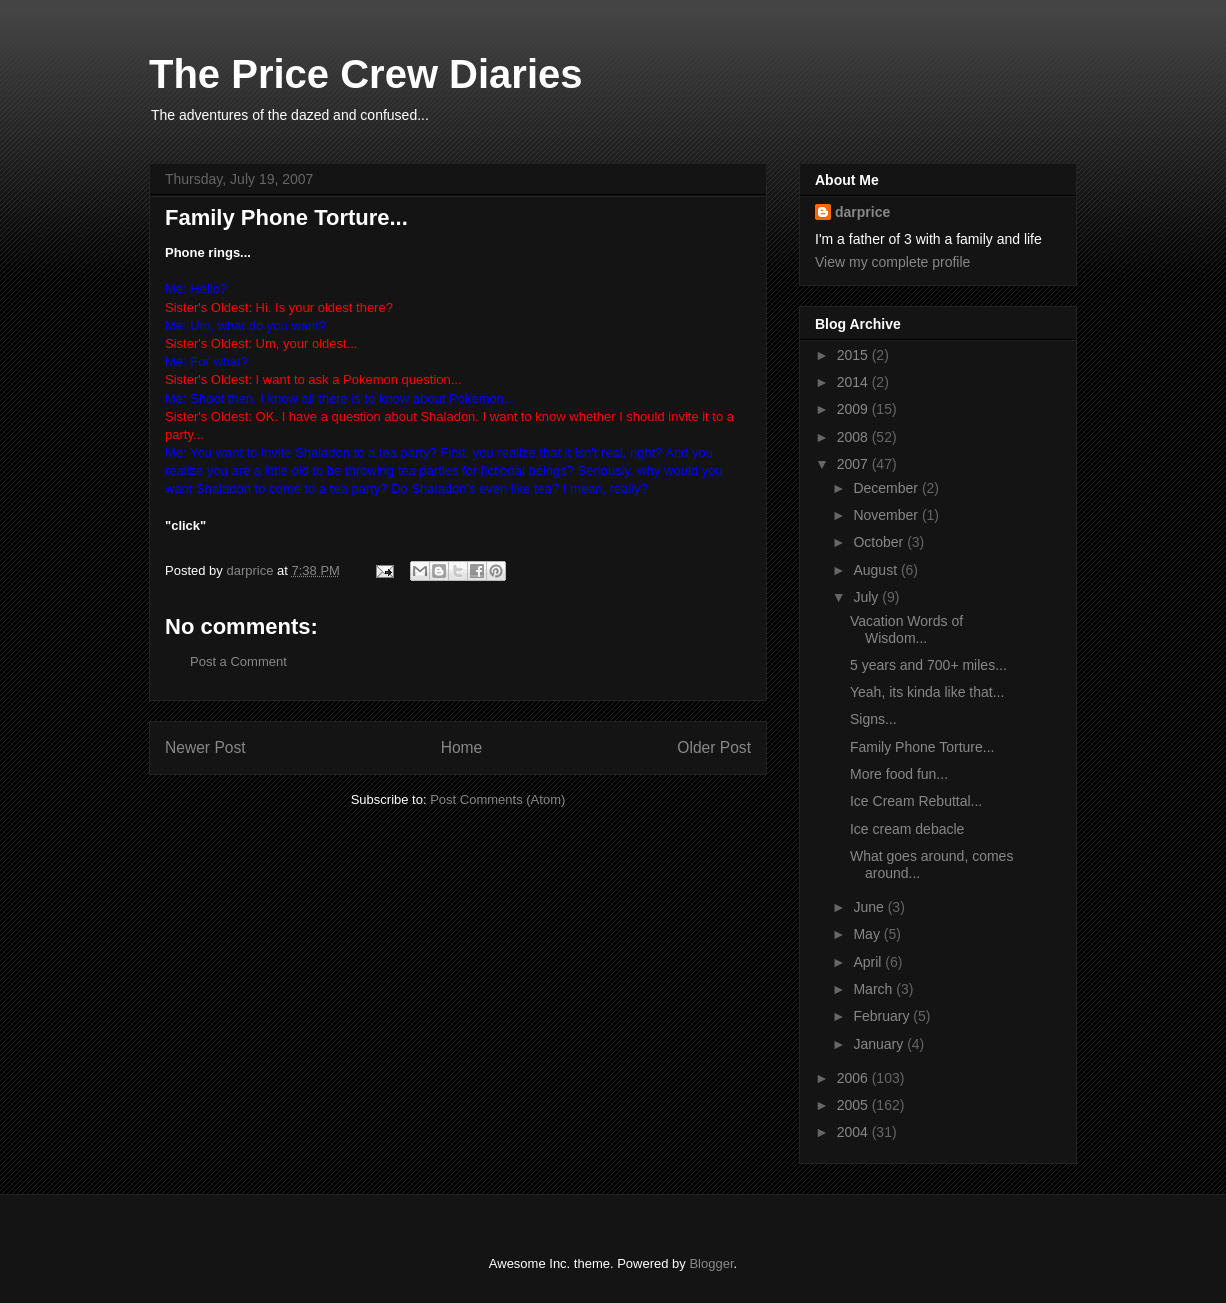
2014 (854, 382)
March (874, 989)
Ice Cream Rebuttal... (916, 801)
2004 (854, 1132)
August (876, 570)
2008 (854, 437)
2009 (854, 409)
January (880, 1044)
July (867, 597)
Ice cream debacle (907, 829)
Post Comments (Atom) (497, 799)
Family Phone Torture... (922, 747)
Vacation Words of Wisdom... (906, 629)
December (887, 488)
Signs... (873, 719)
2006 (854, 1078)
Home (462, 747)
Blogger (711, 1263)
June (870, 907)
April (869, 962)
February (883, 1016)
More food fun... (899, 774)
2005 (854, 1105)
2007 (854, 464)
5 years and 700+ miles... (928, 665)
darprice (862, 212)
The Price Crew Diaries (366, 74)
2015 (854, 355)
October (880, 542)
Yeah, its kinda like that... (927, 692)
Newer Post (205, 747)
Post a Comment (238, 661)
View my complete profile (892, 262)
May (868, 934)
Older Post (714, 747)
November (887, 515)
